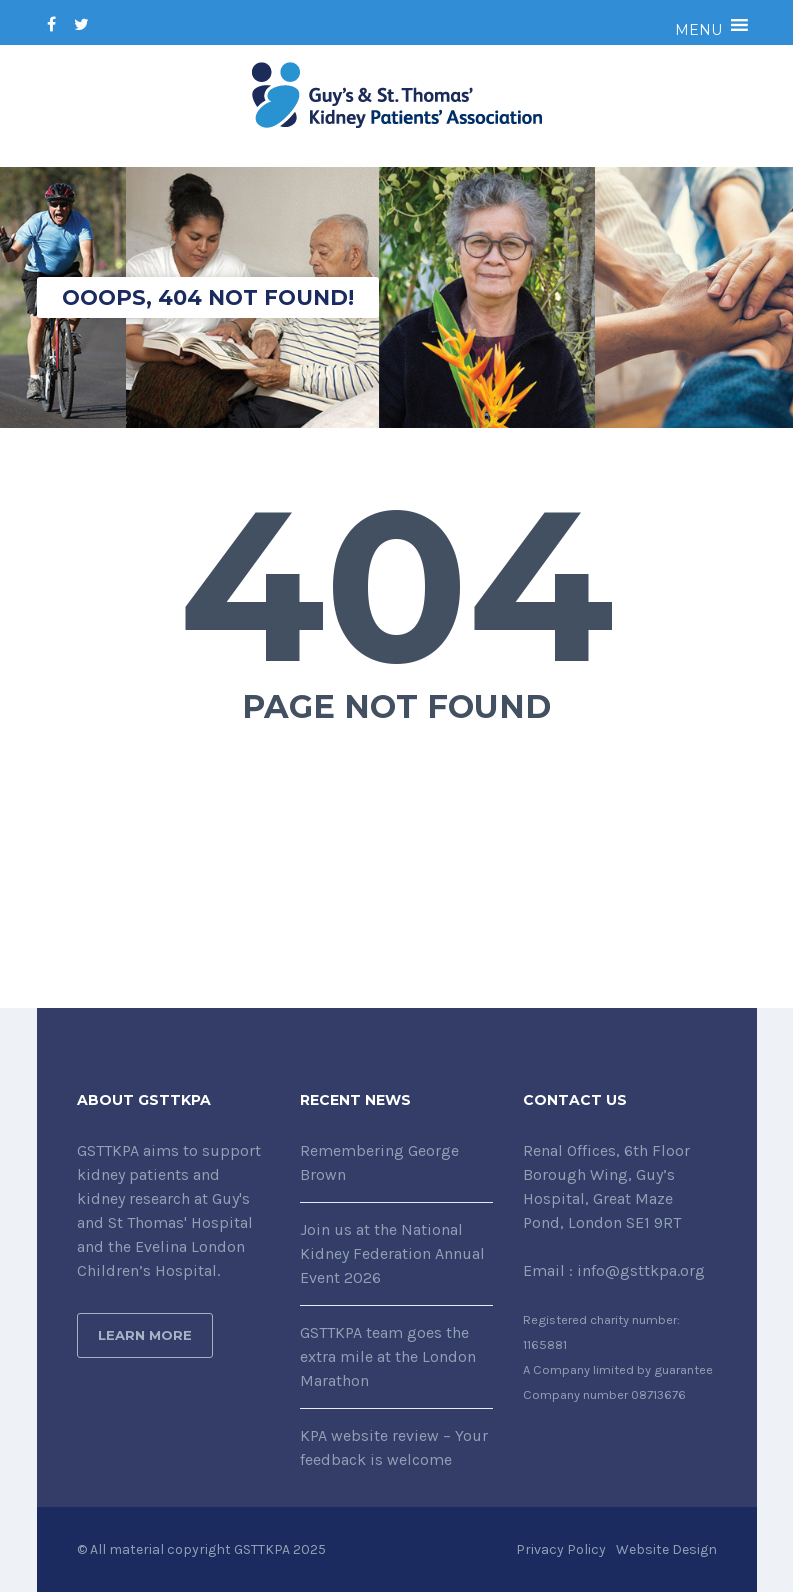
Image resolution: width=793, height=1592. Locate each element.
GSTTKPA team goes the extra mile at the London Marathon (388, 1356)
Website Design (666, 1549)
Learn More (145, 1335)
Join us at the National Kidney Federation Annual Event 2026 (392, 1253)
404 (396, 585)
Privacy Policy (561, 1549)
